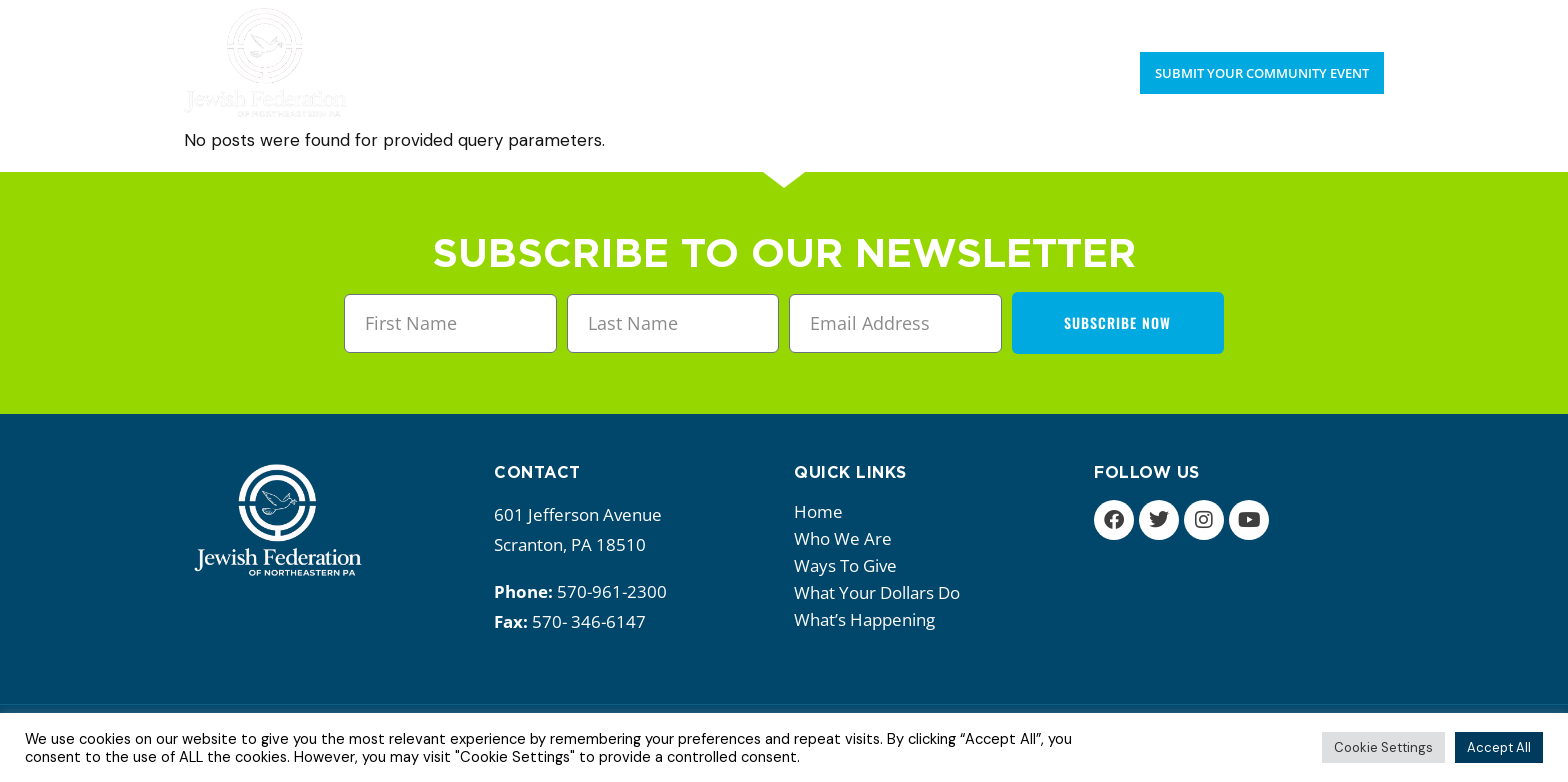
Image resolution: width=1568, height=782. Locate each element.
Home (818, 511)
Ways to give (850, 565)
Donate (1355, 20)
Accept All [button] (1499, 747)
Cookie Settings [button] (1383, 747)
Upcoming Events (1236, 20)
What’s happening (869, 619)
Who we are (848, 538)
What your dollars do (882, 592)
